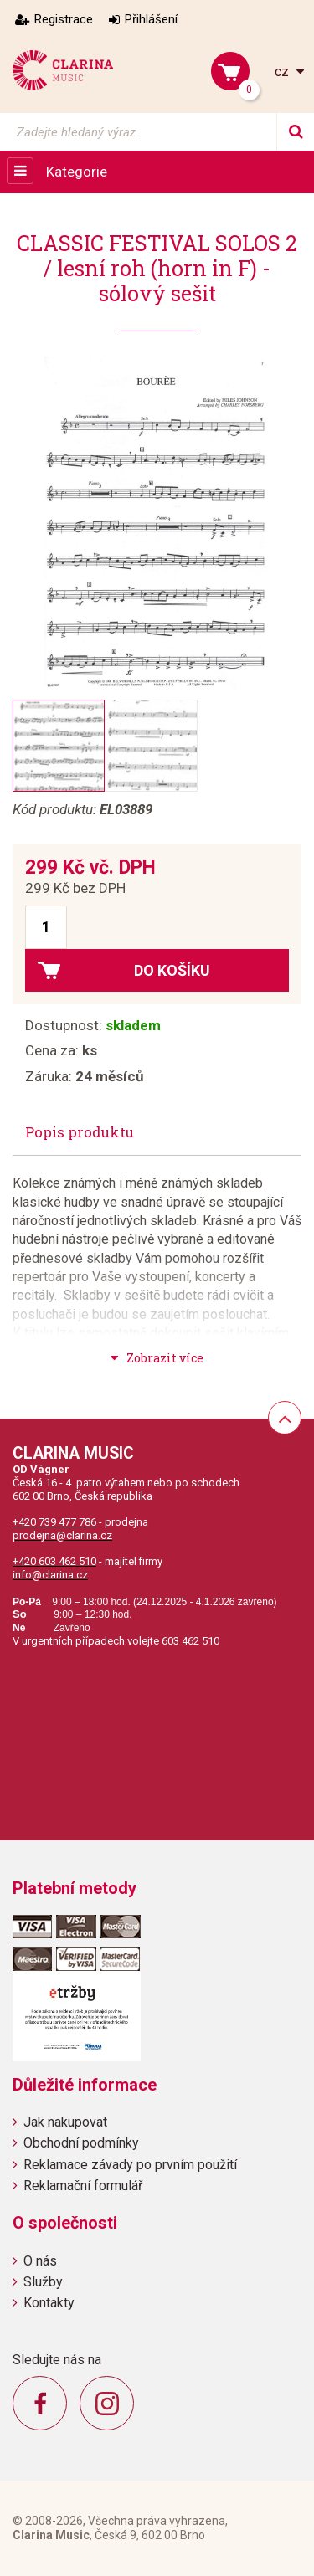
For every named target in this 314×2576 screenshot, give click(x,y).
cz (283, 72)
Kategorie (76, 171)
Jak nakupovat (65, 2122)
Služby (43, 2282)
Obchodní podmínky (81, 2143)
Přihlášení (151, 19)
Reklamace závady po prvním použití (130, 2165)
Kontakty (49, 2303)
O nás (40, 2261)
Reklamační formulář (82, 2186)
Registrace (63, 19)
